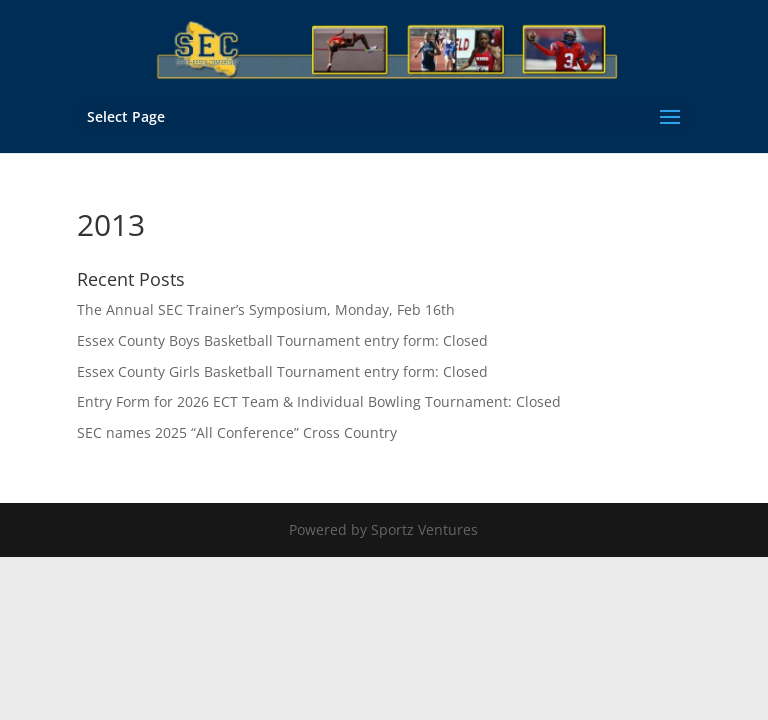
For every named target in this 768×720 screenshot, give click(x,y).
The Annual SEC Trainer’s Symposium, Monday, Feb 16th (266, 309)
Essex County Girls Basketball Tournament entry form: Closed (282, 371)
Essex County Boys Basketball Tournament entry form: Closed (282, 340)
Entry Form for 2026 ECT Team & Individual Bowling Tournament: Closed (319, 401)
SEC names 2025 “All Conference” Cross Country (237, 432)
